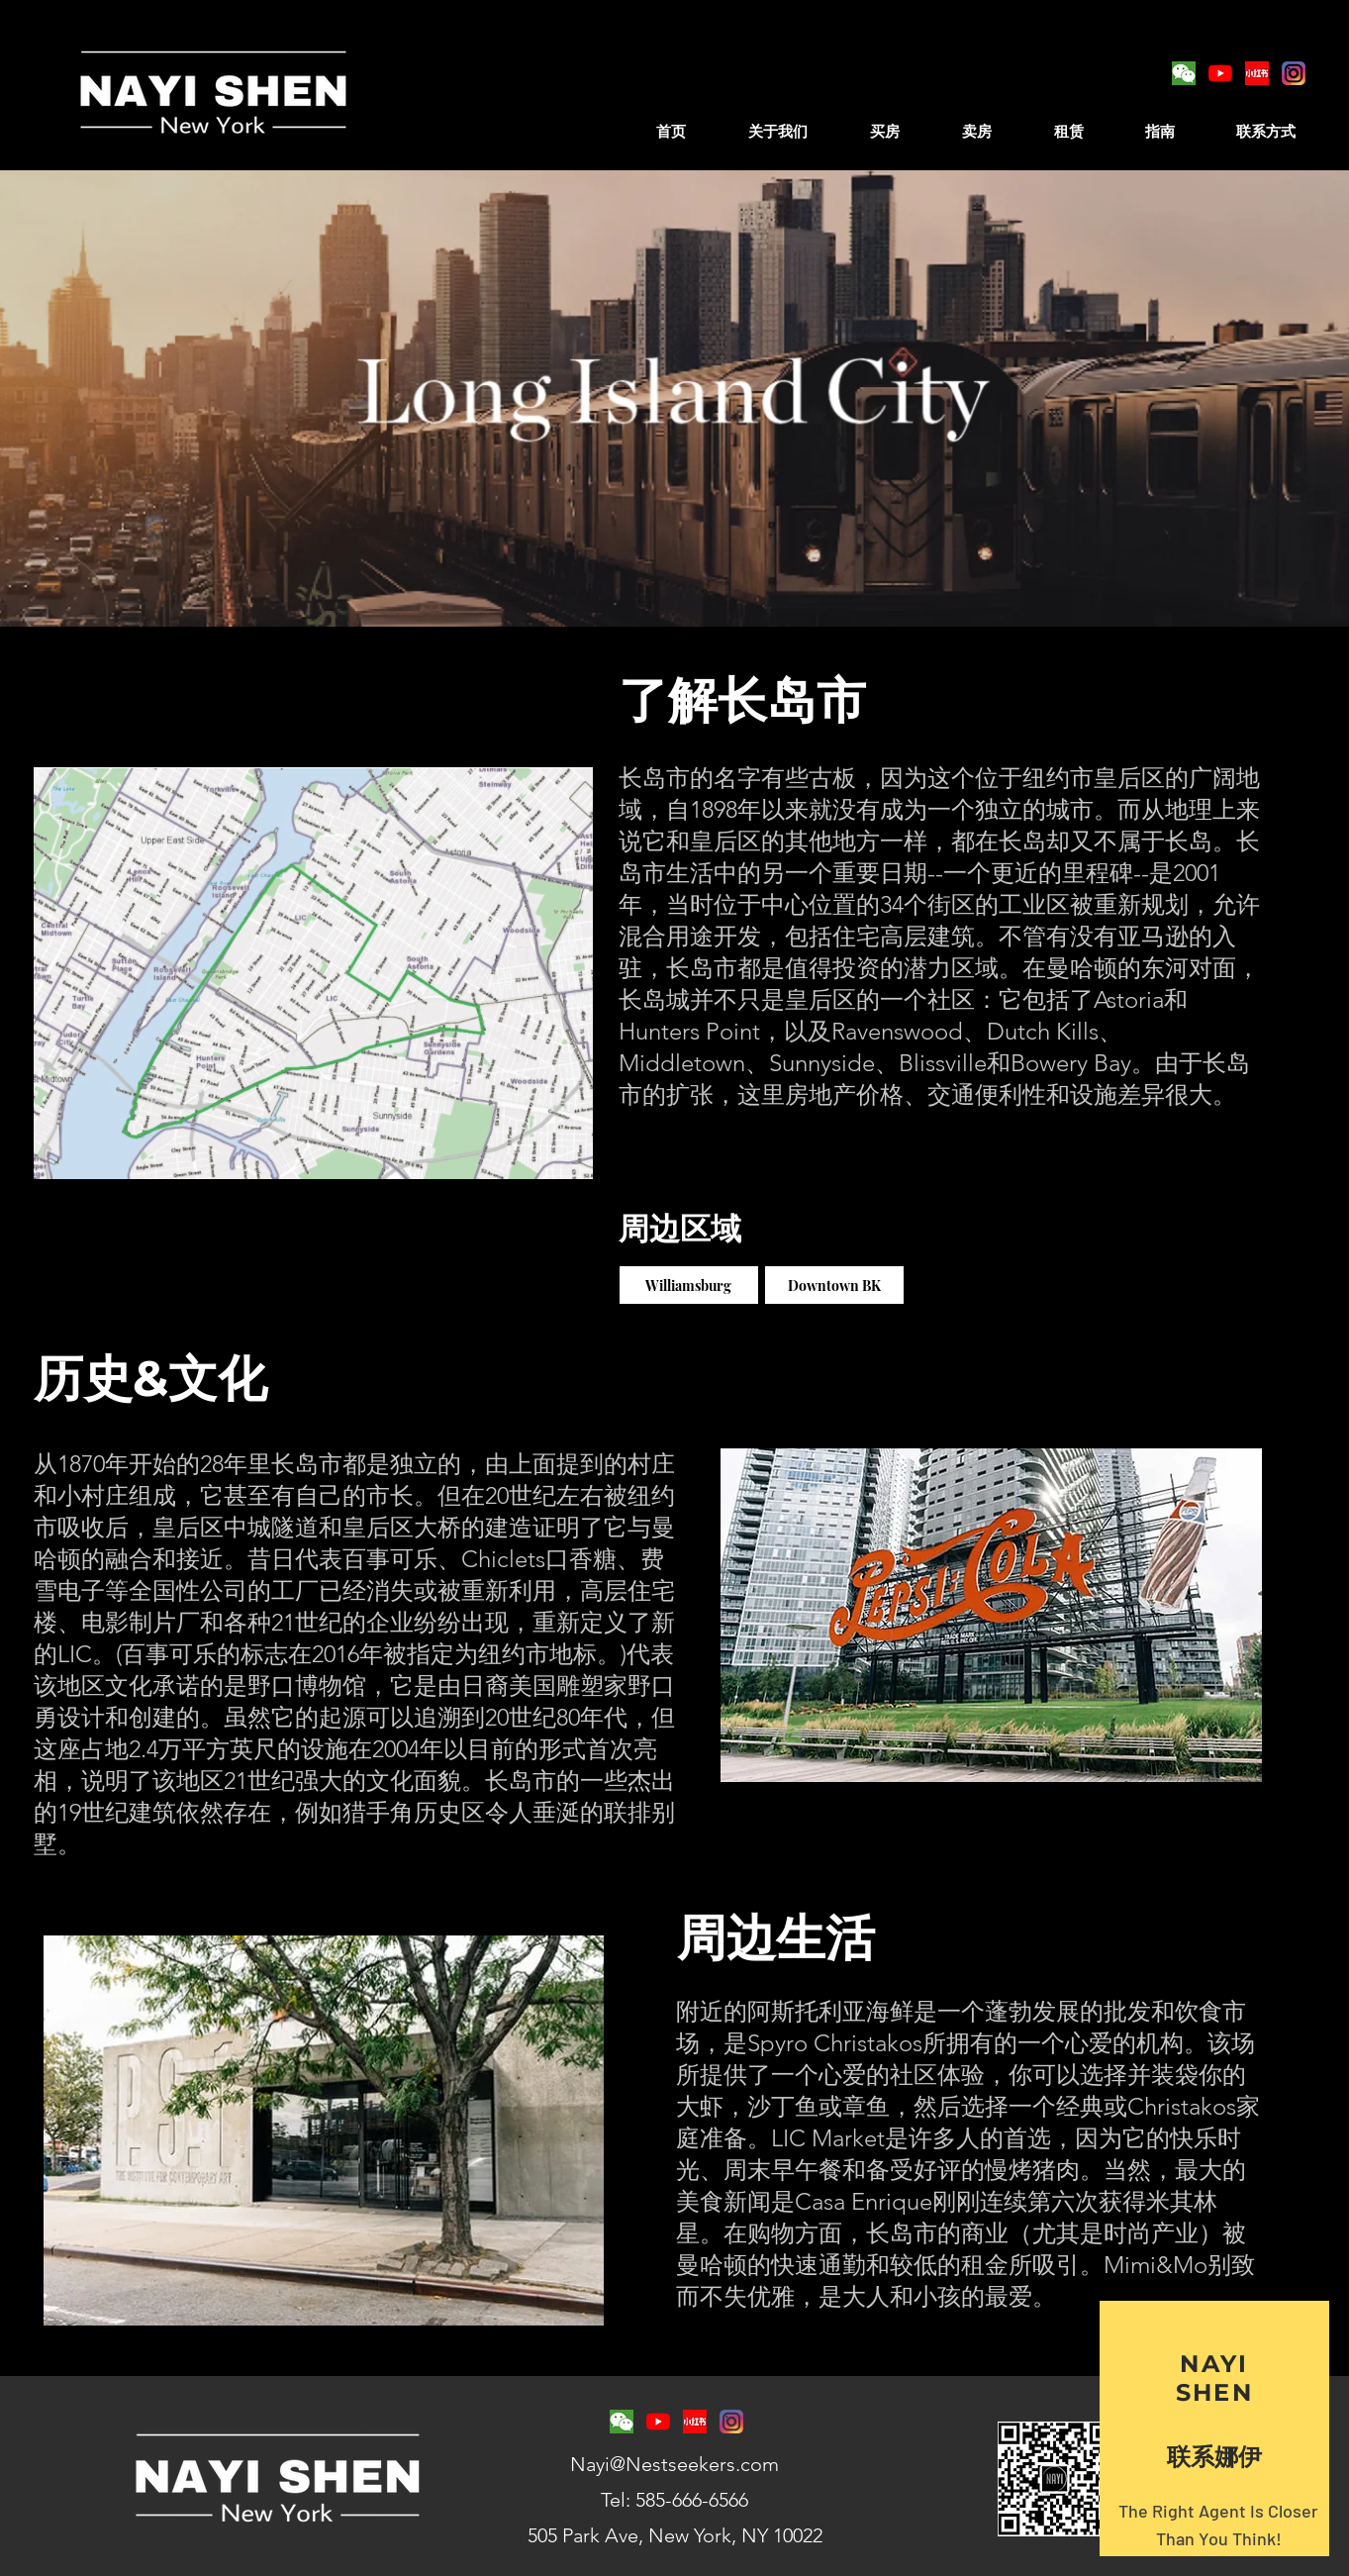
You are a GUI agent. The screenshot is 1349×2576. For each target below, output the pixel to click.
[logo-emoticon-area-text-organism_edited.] (1184, 73)
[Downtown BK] (834, 1285)
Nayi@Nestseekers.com (674, 2464)
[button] (885, 123)
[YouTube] (1220, 73)
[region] (1214, 2428)
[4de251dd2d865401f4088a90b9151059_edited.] (1257, 73)
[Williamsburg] (689, 1285)
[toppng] (1293, 73)
